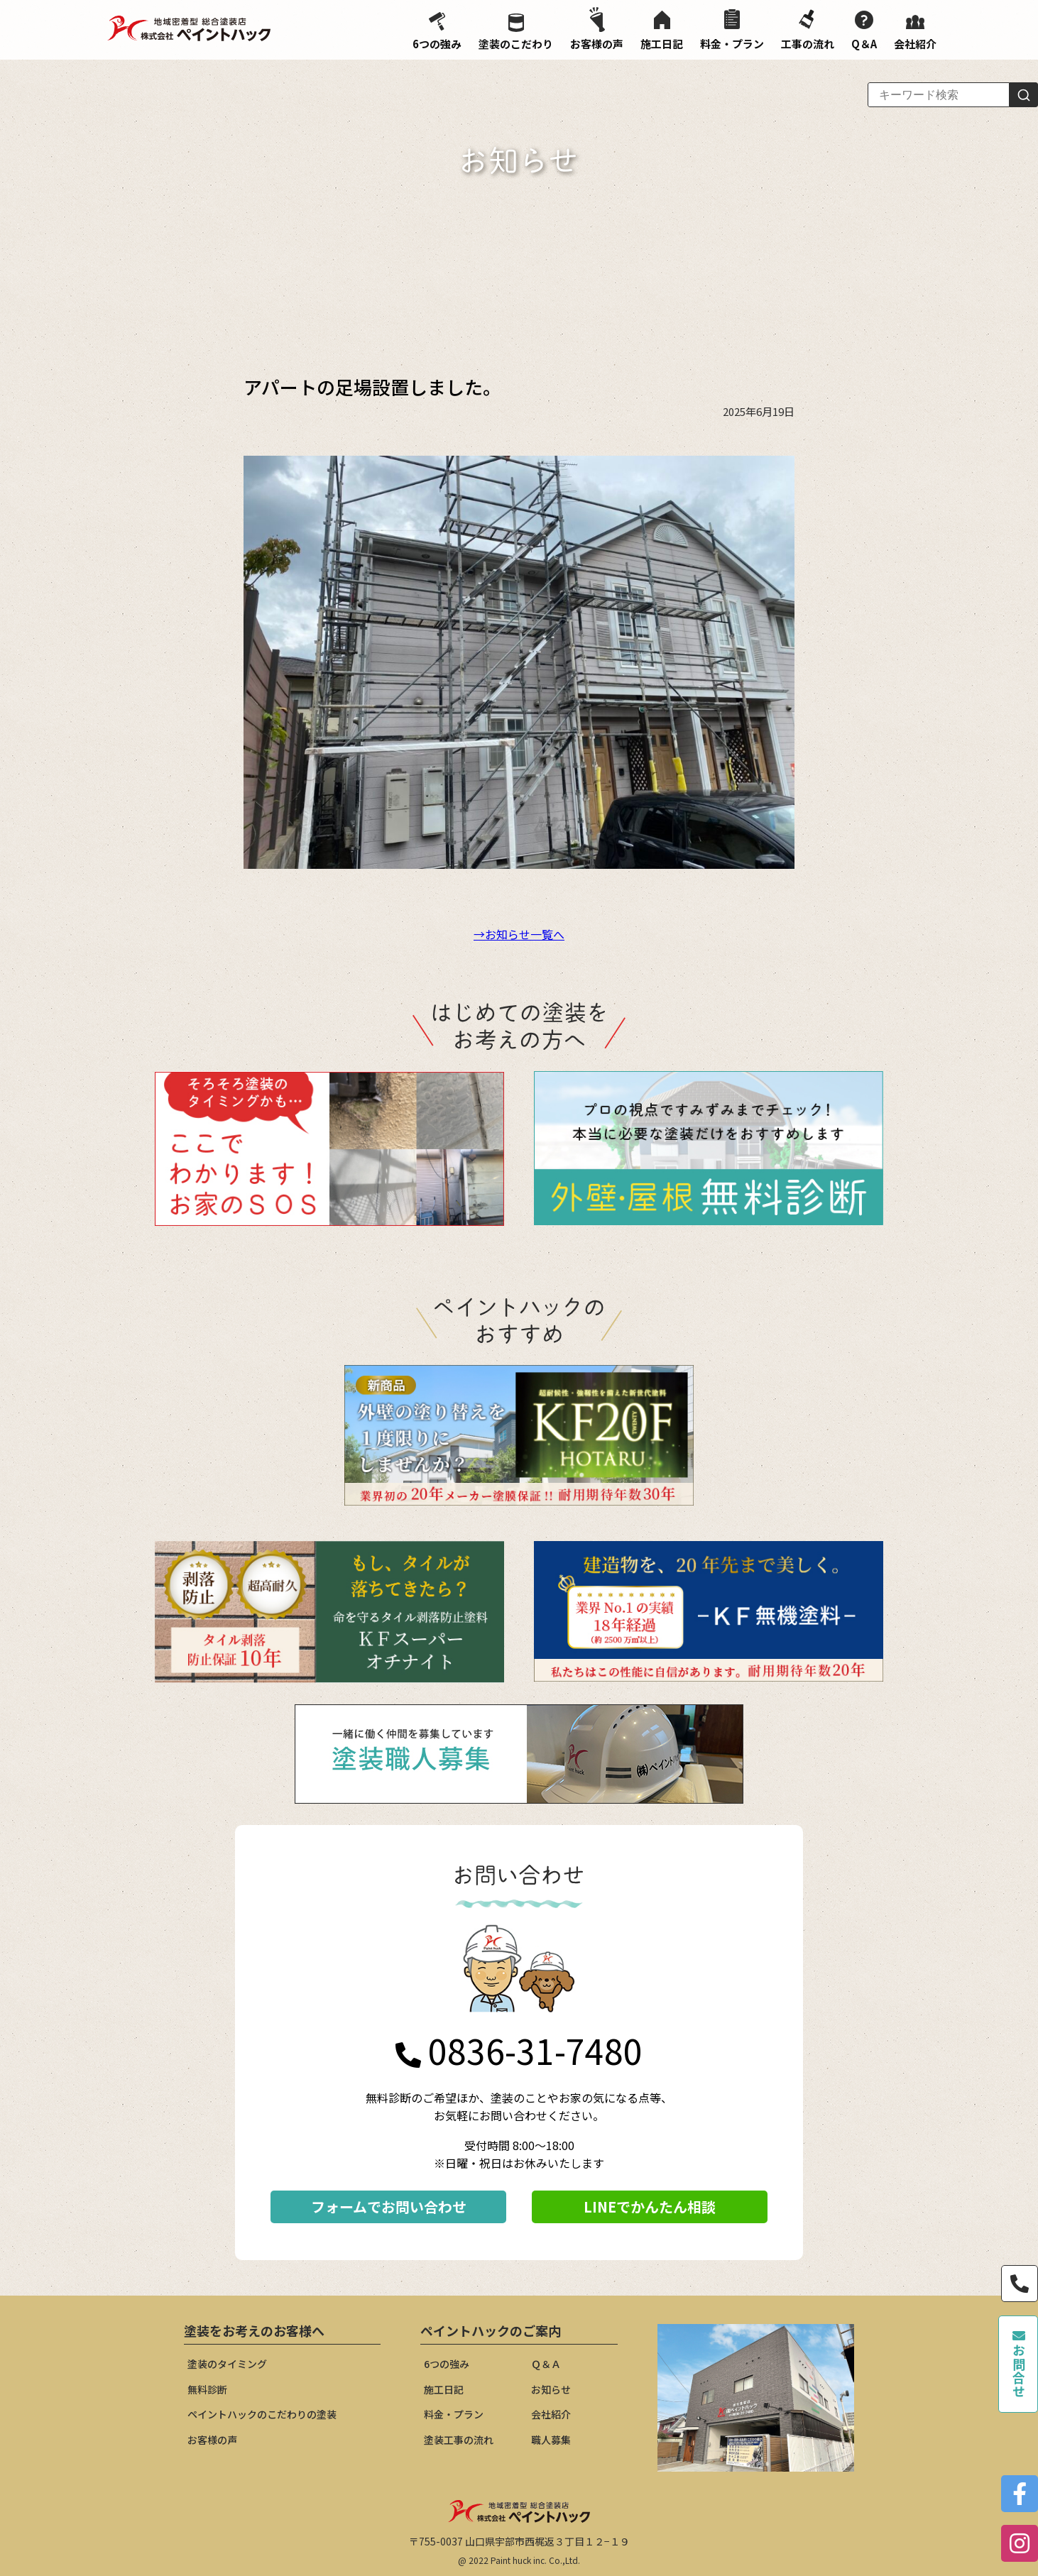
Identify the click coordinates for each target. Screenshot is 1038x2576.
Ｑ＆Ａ (546, 2364)
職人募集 (551, 2440)
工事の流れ (807, 29)
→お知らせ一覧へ (519, 934)
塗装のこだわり (516, 32)
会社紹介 (915, 33)
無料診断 (207, 2389)
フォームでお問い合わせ (388, 2206)
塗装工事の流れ (458, 2440)
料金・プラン (732, 30)
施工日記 (661, 31)
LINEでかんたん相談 (650, 2206)
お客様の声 (596, 29)
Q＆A (864, 31)
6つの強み (437, 31)
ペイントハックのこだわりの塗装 (262, 2414)
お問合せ (1019, 2364)
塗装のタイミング (227, 2364)
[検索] (1024, 94)
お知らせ (551, 2389)
